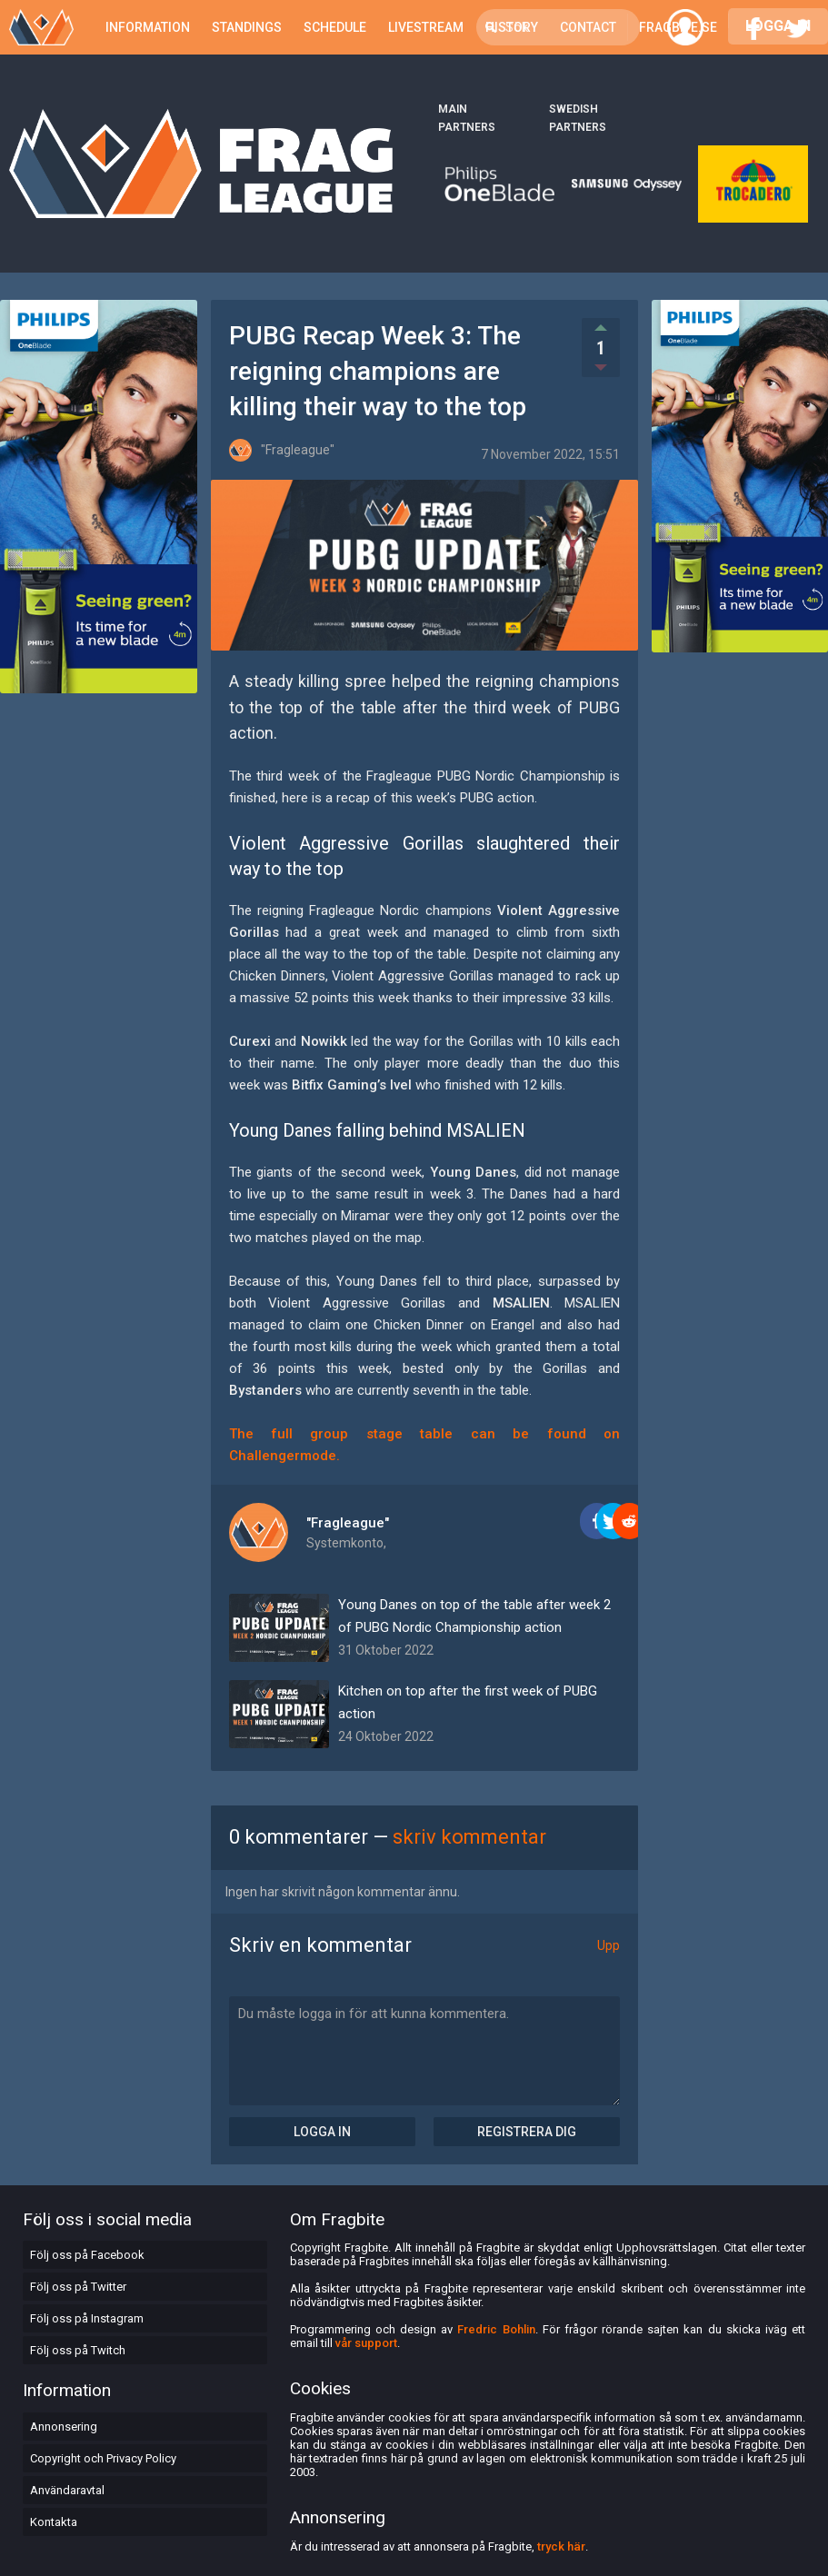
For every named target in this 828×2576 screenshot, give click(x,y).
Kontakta (53, 2522)
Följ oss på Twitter (78, 2286)
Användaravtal (67, 2490)
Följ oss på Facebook (87, 2255)
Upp (608, 1945)
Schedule (335, 27)
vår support (366, 2343)
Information (147, 27)
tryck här (561, 2546)
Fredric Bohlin (495, 2329)
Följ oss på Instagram (87, 2318)
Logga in (322, 2131)
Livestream (426, 27)
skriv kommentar (469, 1836)
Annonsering (63, 2426)
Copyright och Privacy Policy (103, 2458)
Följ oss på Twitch (77, 2350)
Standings (247, 27)
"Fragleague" (347, 1523)
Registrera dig (526, 2131)
